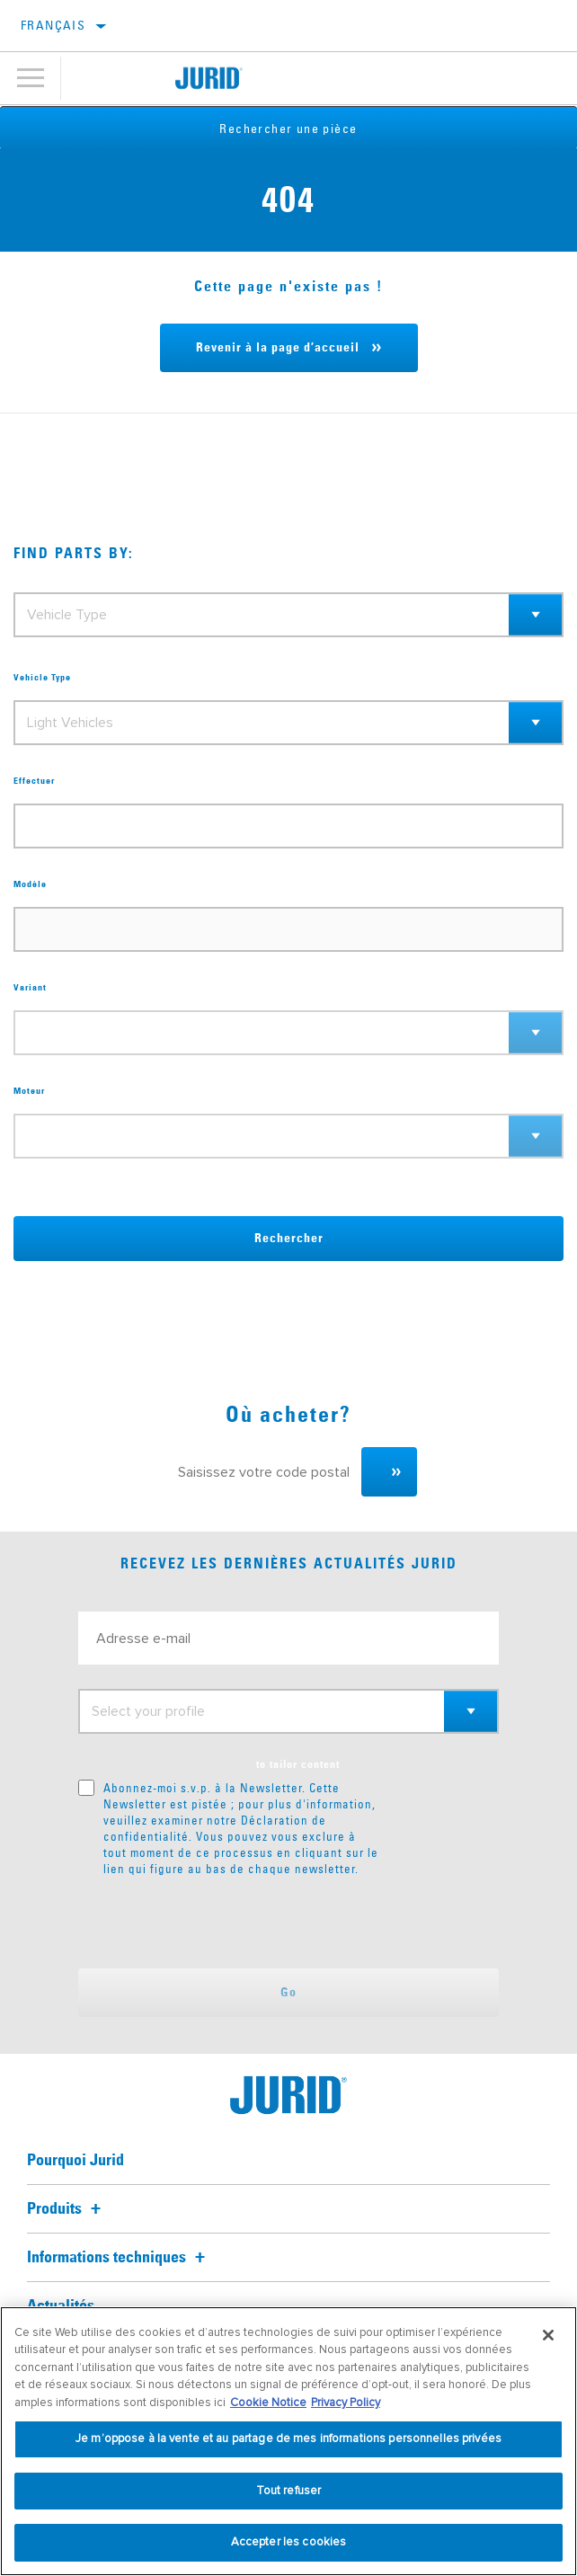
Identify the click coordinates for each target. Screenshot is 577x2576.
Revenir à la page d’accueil (278, 348)
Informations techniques (118, 2258)
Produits (66, 2209)
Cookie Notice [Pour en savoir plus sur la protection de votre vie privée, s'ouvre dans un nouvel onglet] (268, 2402)
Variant (30, 987)
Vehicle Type (42, 677)
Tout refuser (289, 2490)
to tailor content (298, 1765)
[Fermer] (548, 2335)
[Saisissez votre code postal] (261, 1472)
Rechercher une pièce (289, 128)
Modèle (30, 884)
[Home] (208, 78)
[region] (288, 2441)
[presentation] (228, 1923)
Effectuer (34, 781)
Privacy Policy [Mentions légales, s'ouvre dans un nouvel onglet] (345, 2402)
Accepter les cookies (289, 2542)
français (53, 25)
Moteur (29, 1091)
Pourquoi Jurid (75, 2161)
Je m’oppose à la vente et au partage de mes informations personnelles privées (288, 2438)
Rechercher (289, 1238)
